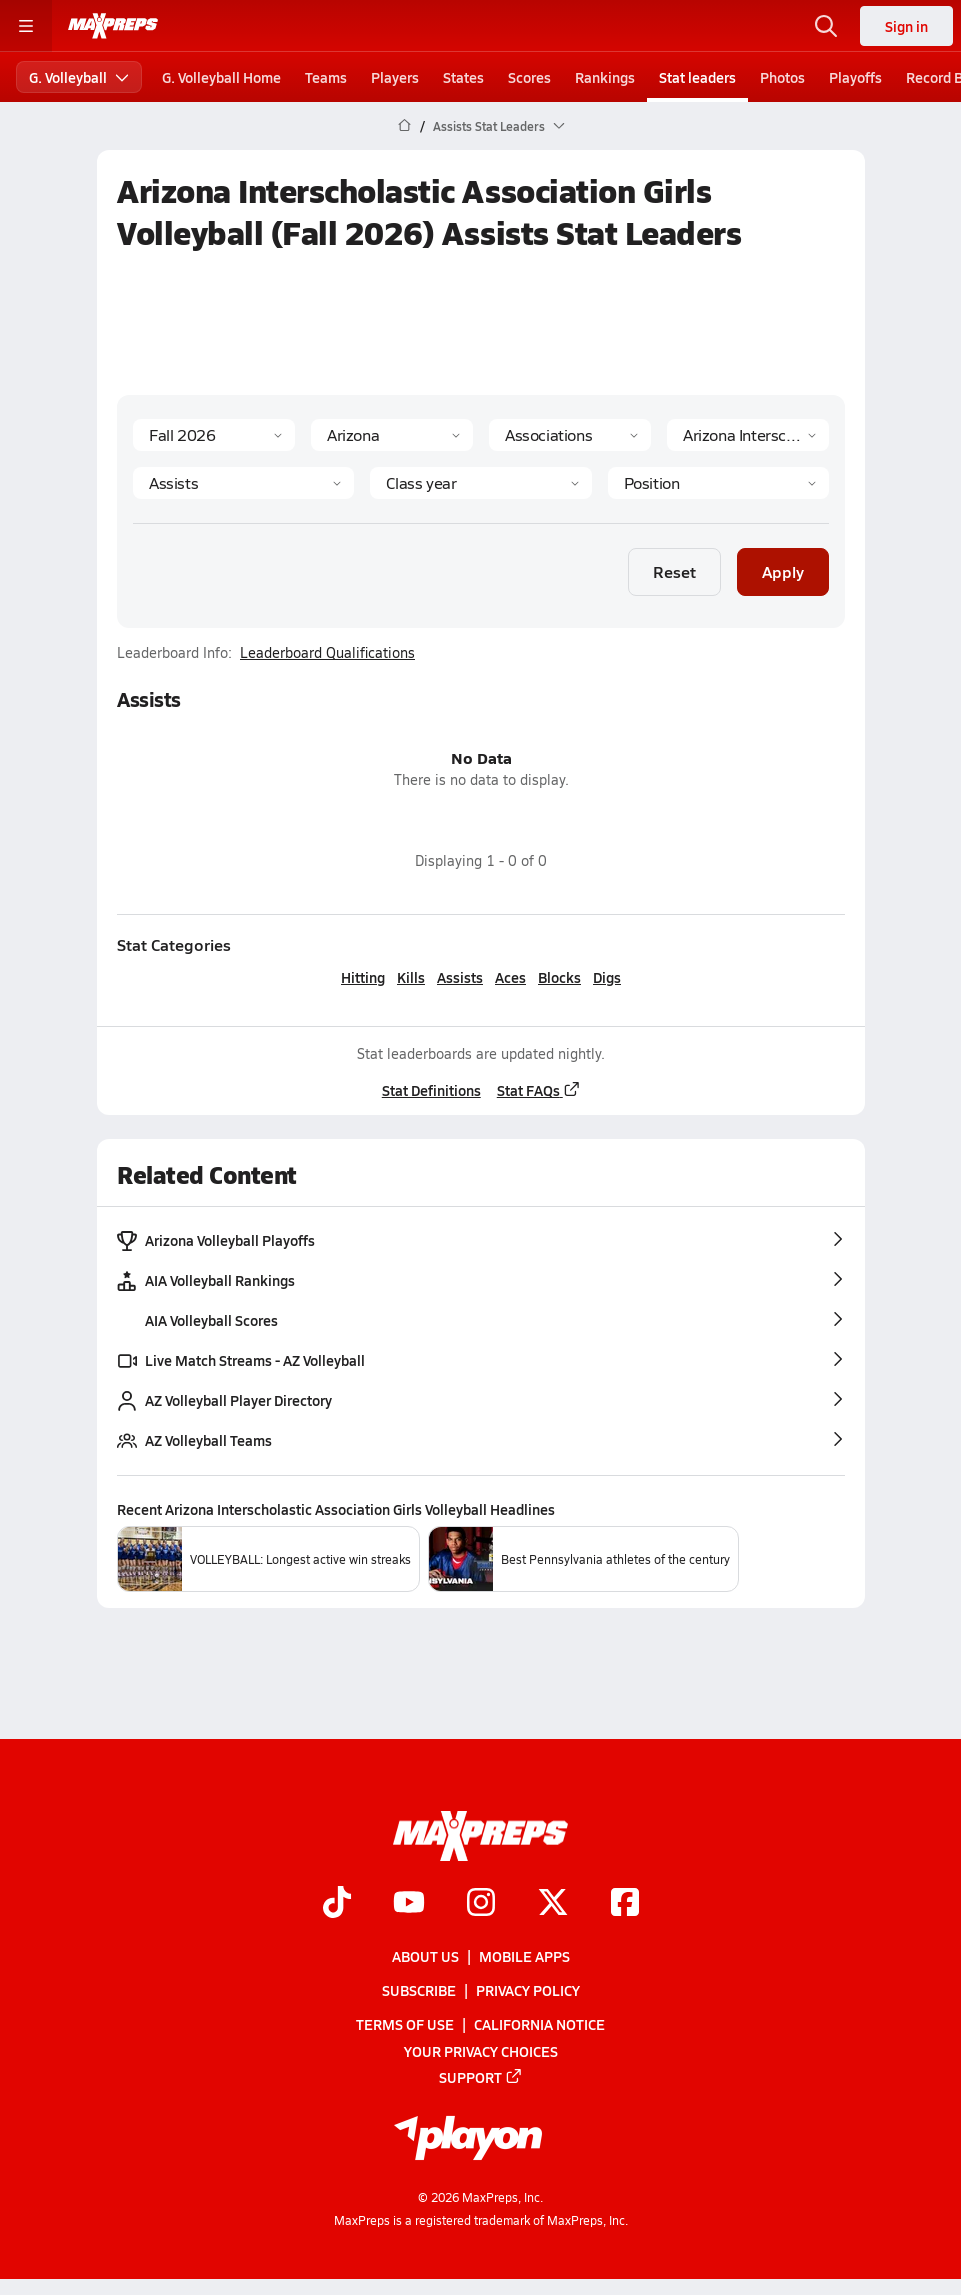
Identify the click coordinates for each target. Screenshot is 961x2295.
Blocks (559, 977)
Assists (460, 977)
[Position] (717, 483)
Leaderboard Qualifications (327, 653)
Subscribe (419, 1990)
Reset (674, 571)
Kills (411, 977)
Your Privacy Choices (481, 2050)
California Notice (539, 2024)
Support (481, 2076)
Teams (326, 77)
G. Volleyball (79, 77)
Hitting (363, 977)
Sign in (906, 26)
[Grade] (480, 483)
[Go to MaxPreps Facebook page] (625, 1904)
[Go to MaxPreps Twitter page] (553, 1904)
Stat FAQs (538, 1090)
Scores (529, 77)
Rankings (605, 77)
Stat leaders (697, 77)
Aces (510, 977)
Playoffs (855, 77)
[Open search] (826, 26)
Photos (782, 77)
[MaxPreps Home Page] (404, 126)
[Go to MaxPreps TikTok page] (337, 1904)
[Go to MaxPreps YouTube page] (409, 1904)
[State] (392, 435)
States (463, 77)
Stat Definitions (430, 1090)
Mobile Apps (524, 1956)
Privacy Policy (528, 1990)
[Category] (243, 483)
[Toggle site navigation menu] (26, 26)
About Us (425, 1956)
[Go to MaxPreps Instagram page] (481, 1904)
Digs (607, 977)
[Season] (214, 435)
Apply (783, 571)
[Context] (748, 435)
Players (395, 77)
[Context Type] (570, 435)
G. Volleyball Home (221, 77)
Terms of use (405, 2024)
